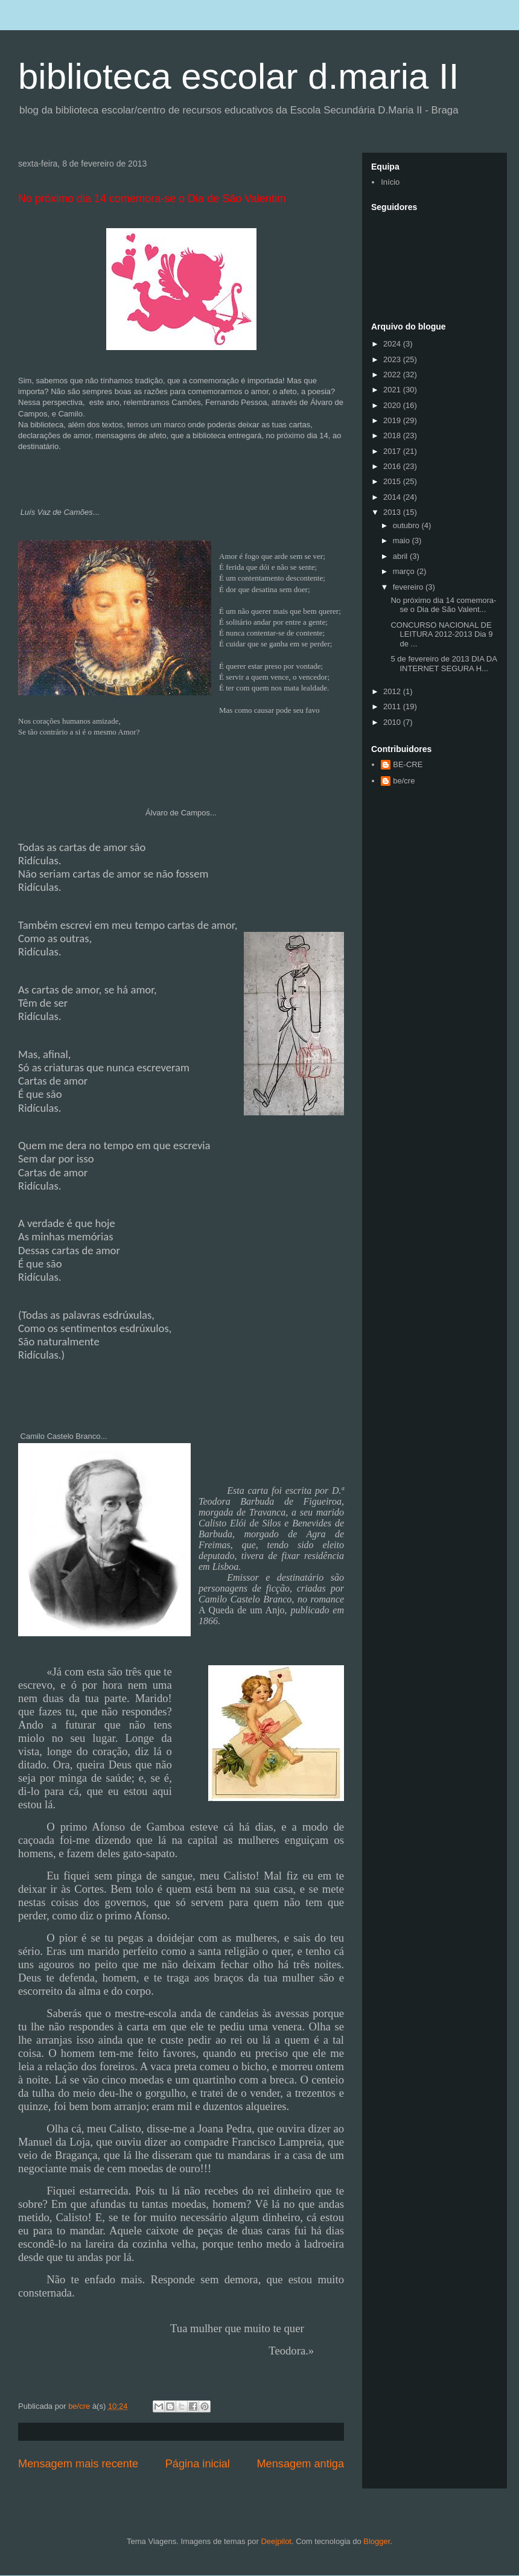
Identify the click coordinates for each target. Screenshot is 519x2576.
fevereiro (409, 586)
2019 (393, 420)
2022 (393, 374)
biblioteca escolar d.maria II (238, 76)
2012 (393, 691)
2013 (393, 512)
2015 (393, 481)
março (405, 571)
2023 (393, 359)
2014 (393, 497)
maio (402, 540)
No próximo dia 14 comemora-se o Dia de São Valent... (443, 605)
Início (390, 182)
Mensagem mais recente (78, 2464)
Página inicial (197, 2464)
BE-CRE (407, 764)
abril (401, 556)
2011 (393, 706)
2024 (393, 343)
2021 (393, 389)
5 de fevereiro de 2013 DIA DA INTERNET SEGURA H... (443, 663)
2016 (393, 466)
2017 (393, 451)
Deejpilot (276, 2541)
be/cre (404, 780)
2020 (393, 405)
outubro (407, 525)
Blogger (376, 2541)
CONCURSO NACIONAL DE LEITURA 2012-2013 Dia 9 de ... (441, 634)
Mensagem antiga (300, 2464)
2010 (393, 722)
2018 (393, 435)
